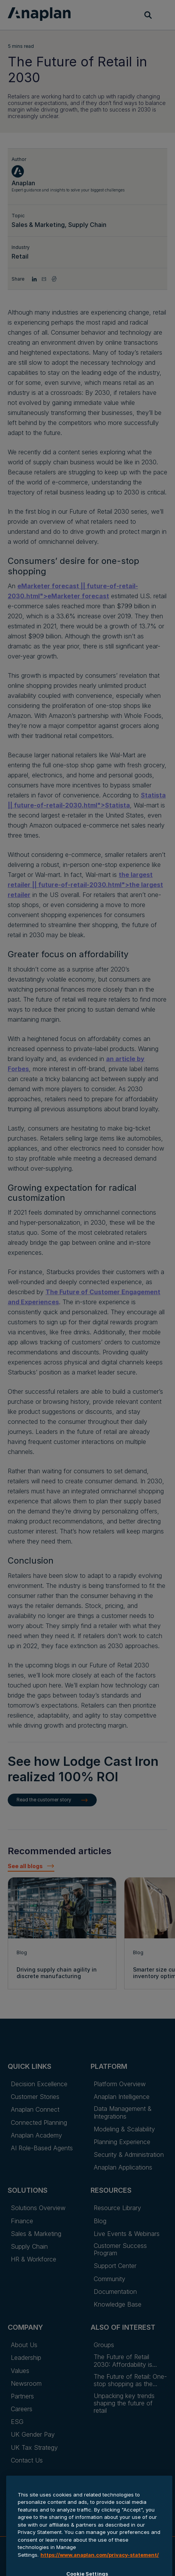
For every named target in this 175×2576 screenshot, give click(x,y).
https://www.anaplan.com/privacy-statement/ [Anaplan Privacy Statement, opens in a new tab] (99, 2570)
